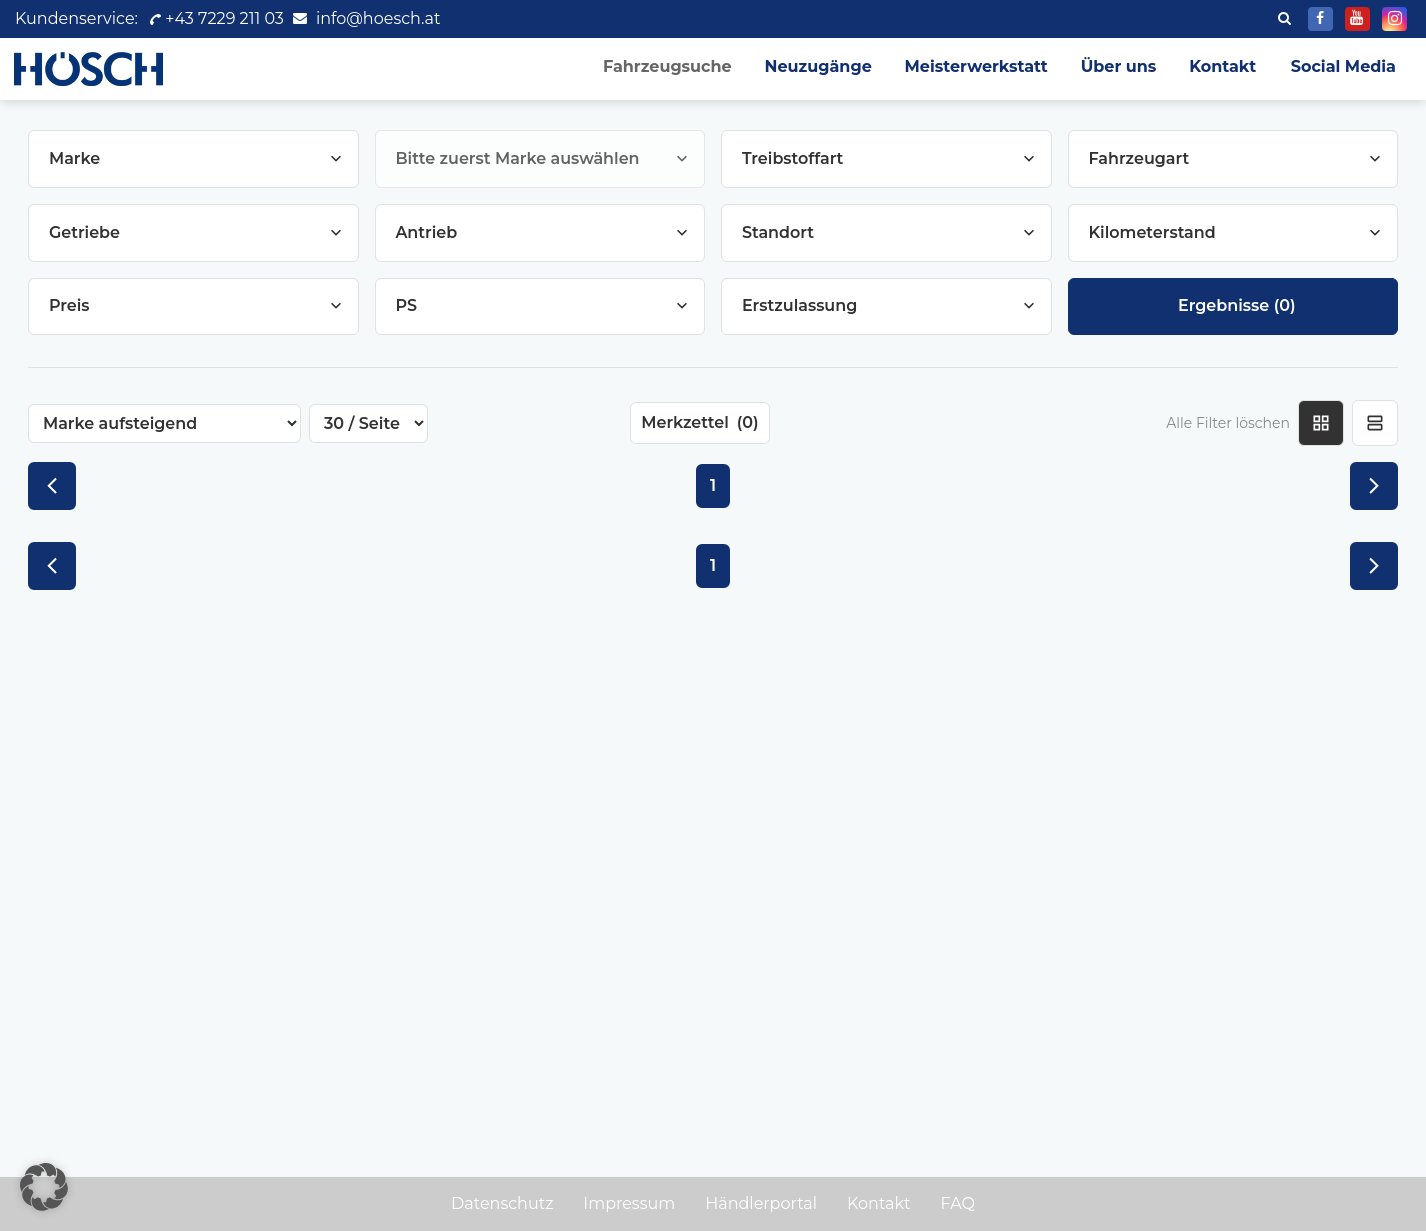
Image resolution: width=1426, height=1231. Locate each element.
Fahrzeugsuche (652, 66)
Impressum (629, 1203)
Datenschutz (502, 1203)
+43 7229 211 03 (215, 18)
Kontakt (1221, 66)
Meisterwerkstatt (967, 66)
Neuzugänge (806, 66)
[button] (44, 1187)
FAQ (958, 1203)
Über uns (1114, 66)
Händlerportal (761, 1203)
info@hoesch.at (378, 18)
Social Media (1343, 66)
